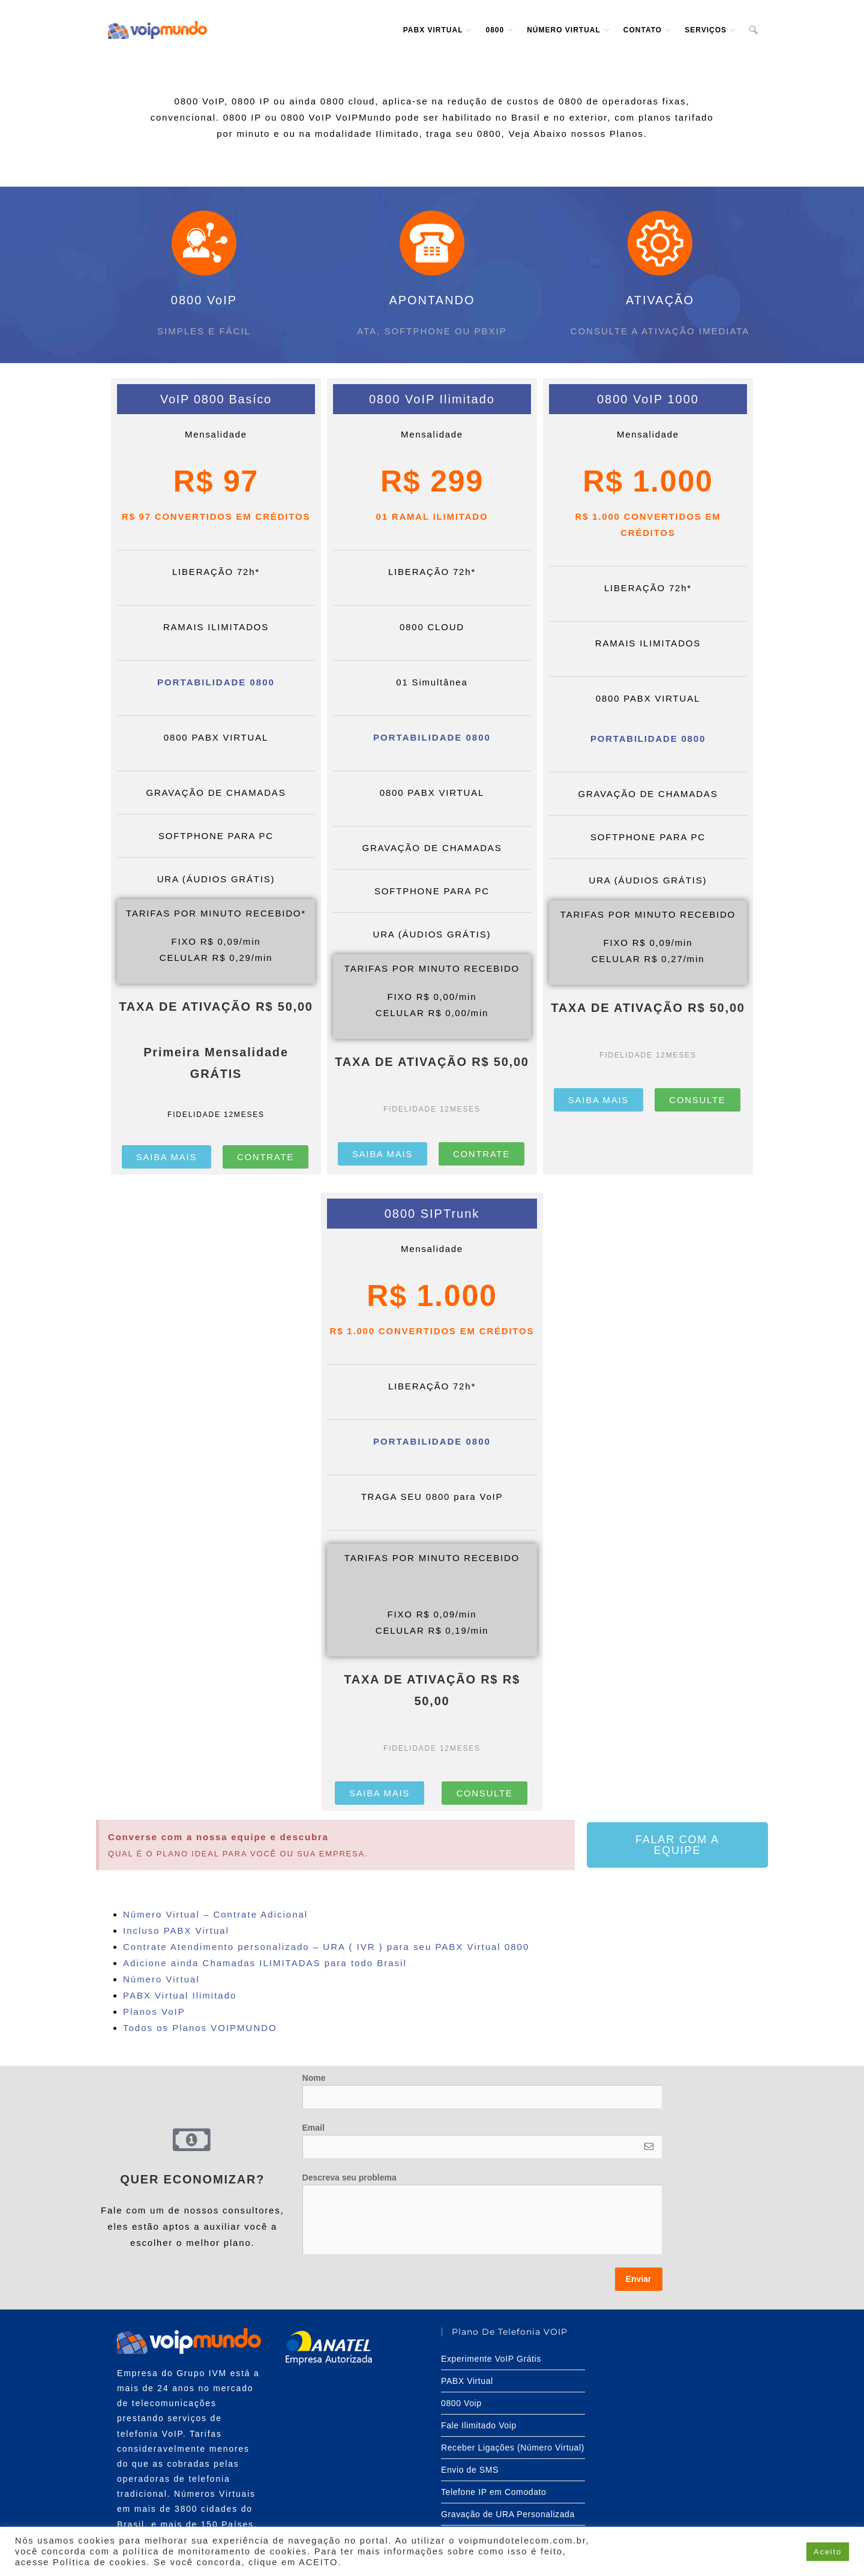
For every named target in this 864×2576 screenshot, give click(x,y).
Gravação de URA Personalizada (508, 2514)
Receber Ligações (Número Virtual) (512, 2447)
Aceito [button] (828, 2551)
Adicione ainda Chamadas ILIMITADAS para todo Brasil (265, 1963)
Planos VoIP (154, 2011)
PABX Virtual (467, 2381)
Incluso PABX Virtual (176, 1930)
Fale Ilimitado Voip (479, 2425)
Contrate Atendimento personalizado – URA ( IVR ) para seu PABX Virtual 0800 (326, 1947)
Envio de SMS (470, 2470)
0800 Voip (461, 2403)
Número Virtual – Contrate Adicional (215, 1914)
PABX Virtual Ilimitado (182, 1995)
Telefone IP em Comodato (493, 2492)
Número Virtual (163, 1979)
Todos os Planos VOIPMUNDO (200, 2028)
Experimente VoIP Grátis (491, 2359)
